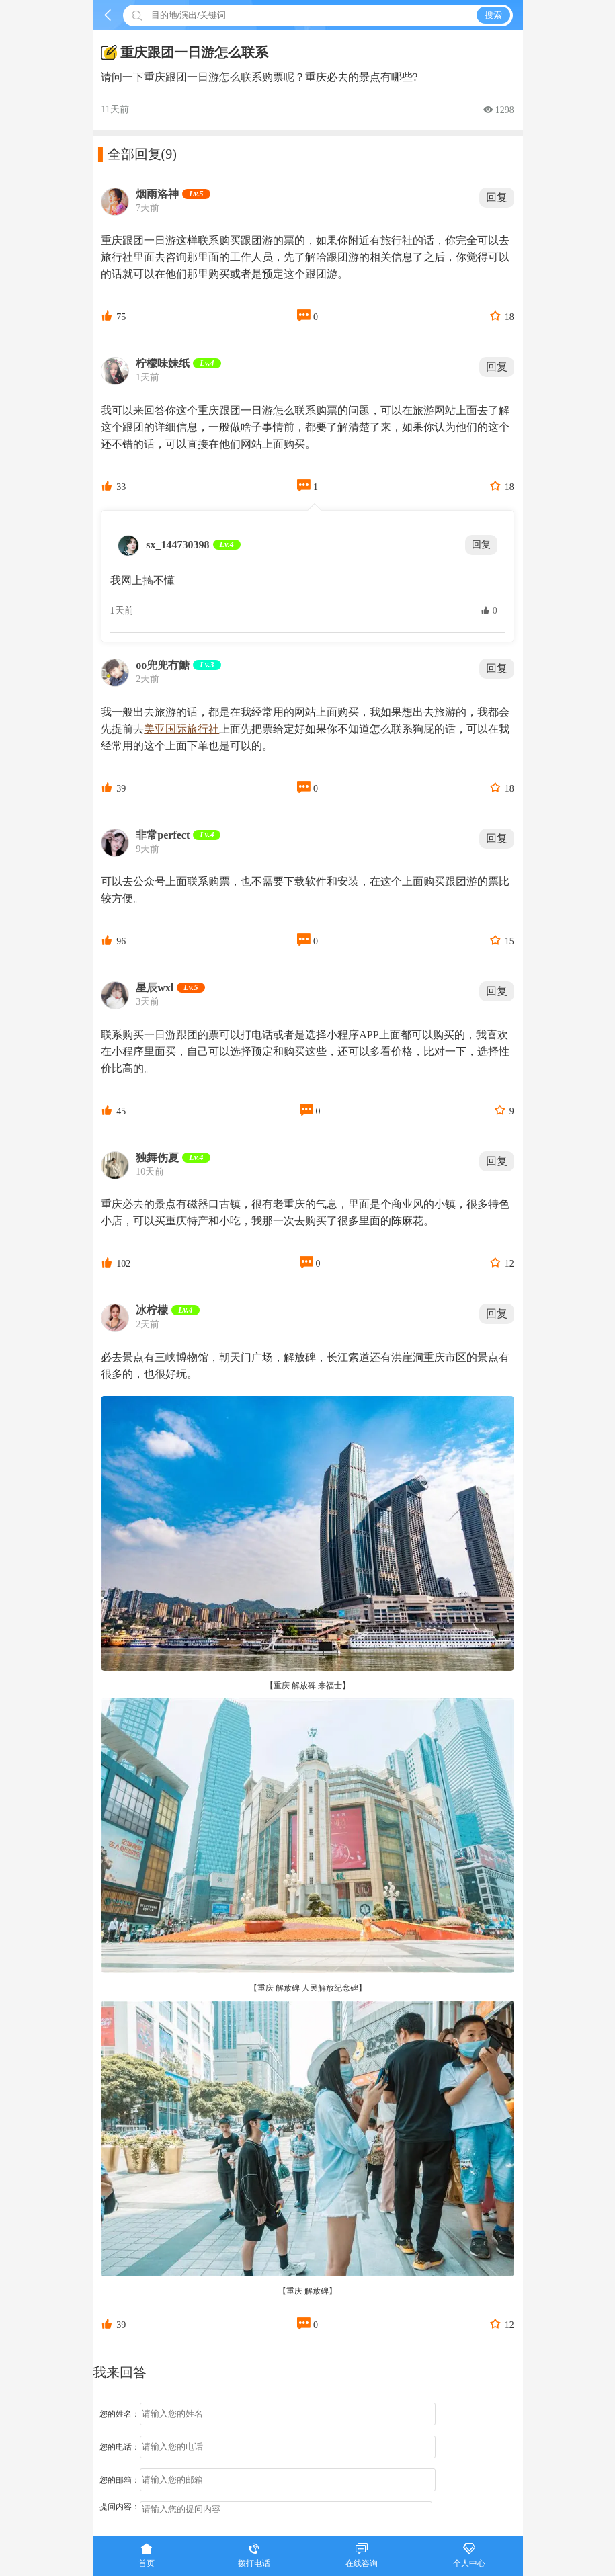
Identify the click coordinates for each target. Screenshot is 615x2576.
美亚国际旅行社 (181, 729)
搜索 (493, 15)
